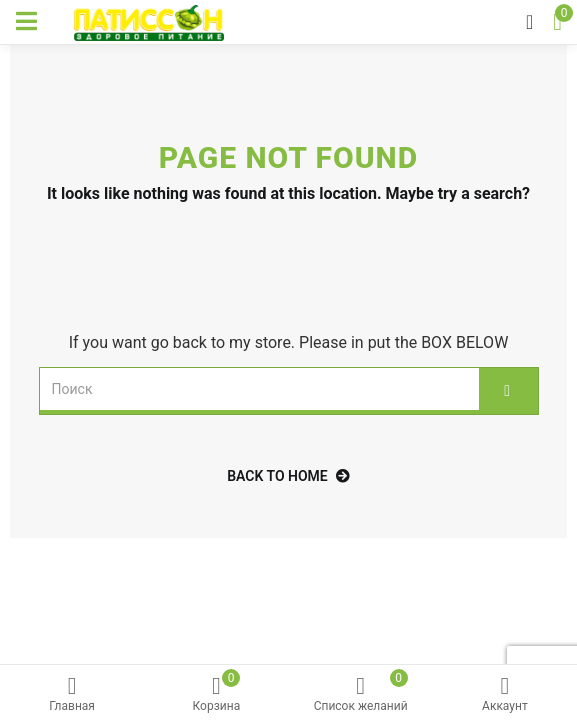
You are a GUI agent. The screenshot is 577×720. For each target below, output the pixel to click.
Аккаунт (505, 694)
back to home (288, 476)
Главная (72, 694)
